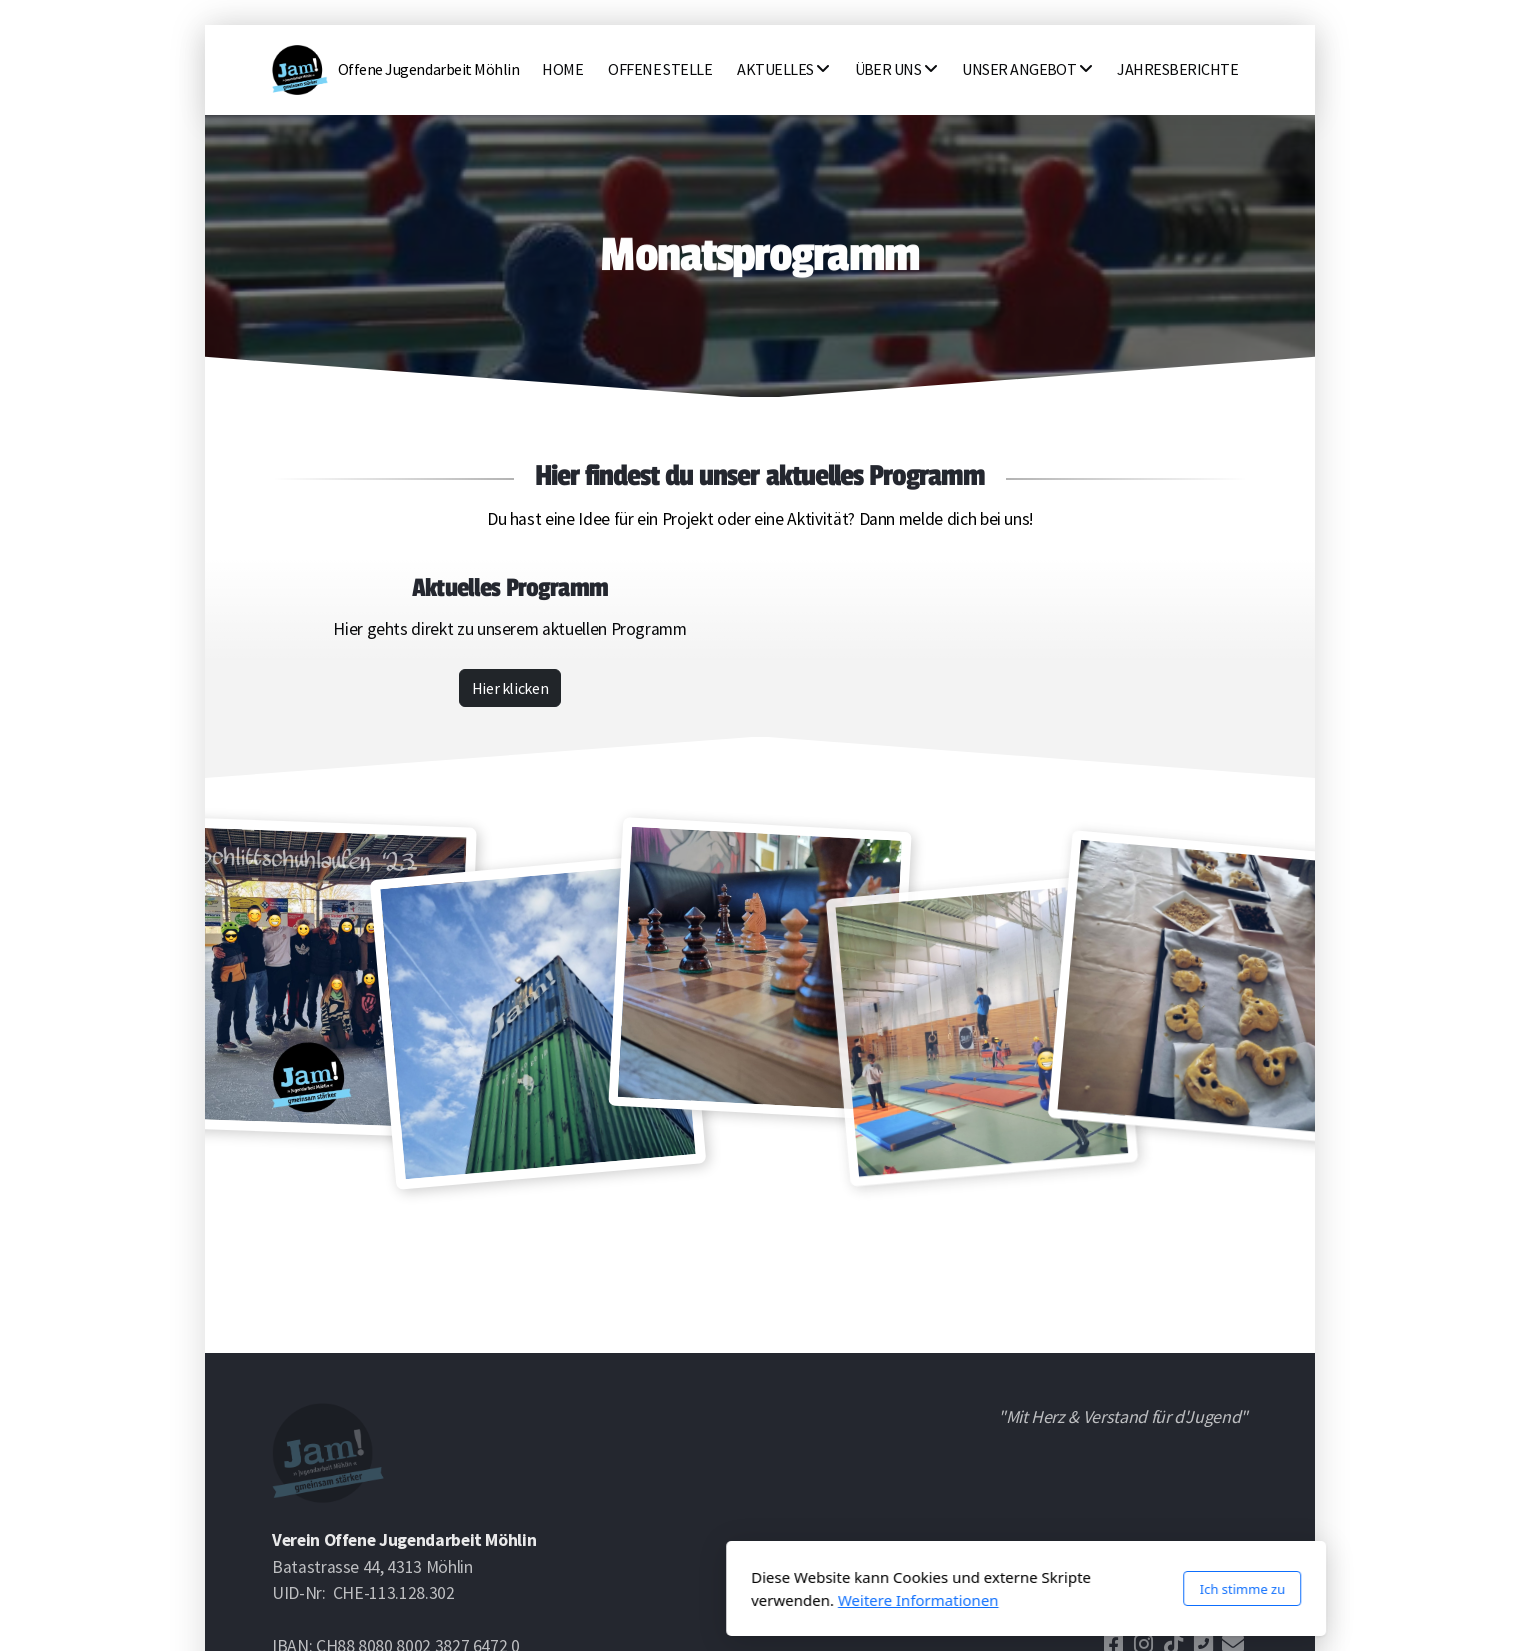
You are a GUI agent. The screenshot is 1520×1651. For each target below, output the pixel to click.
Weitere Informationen (652, 1600)
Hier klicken (510, 688)
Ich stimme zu (976, 1589)
